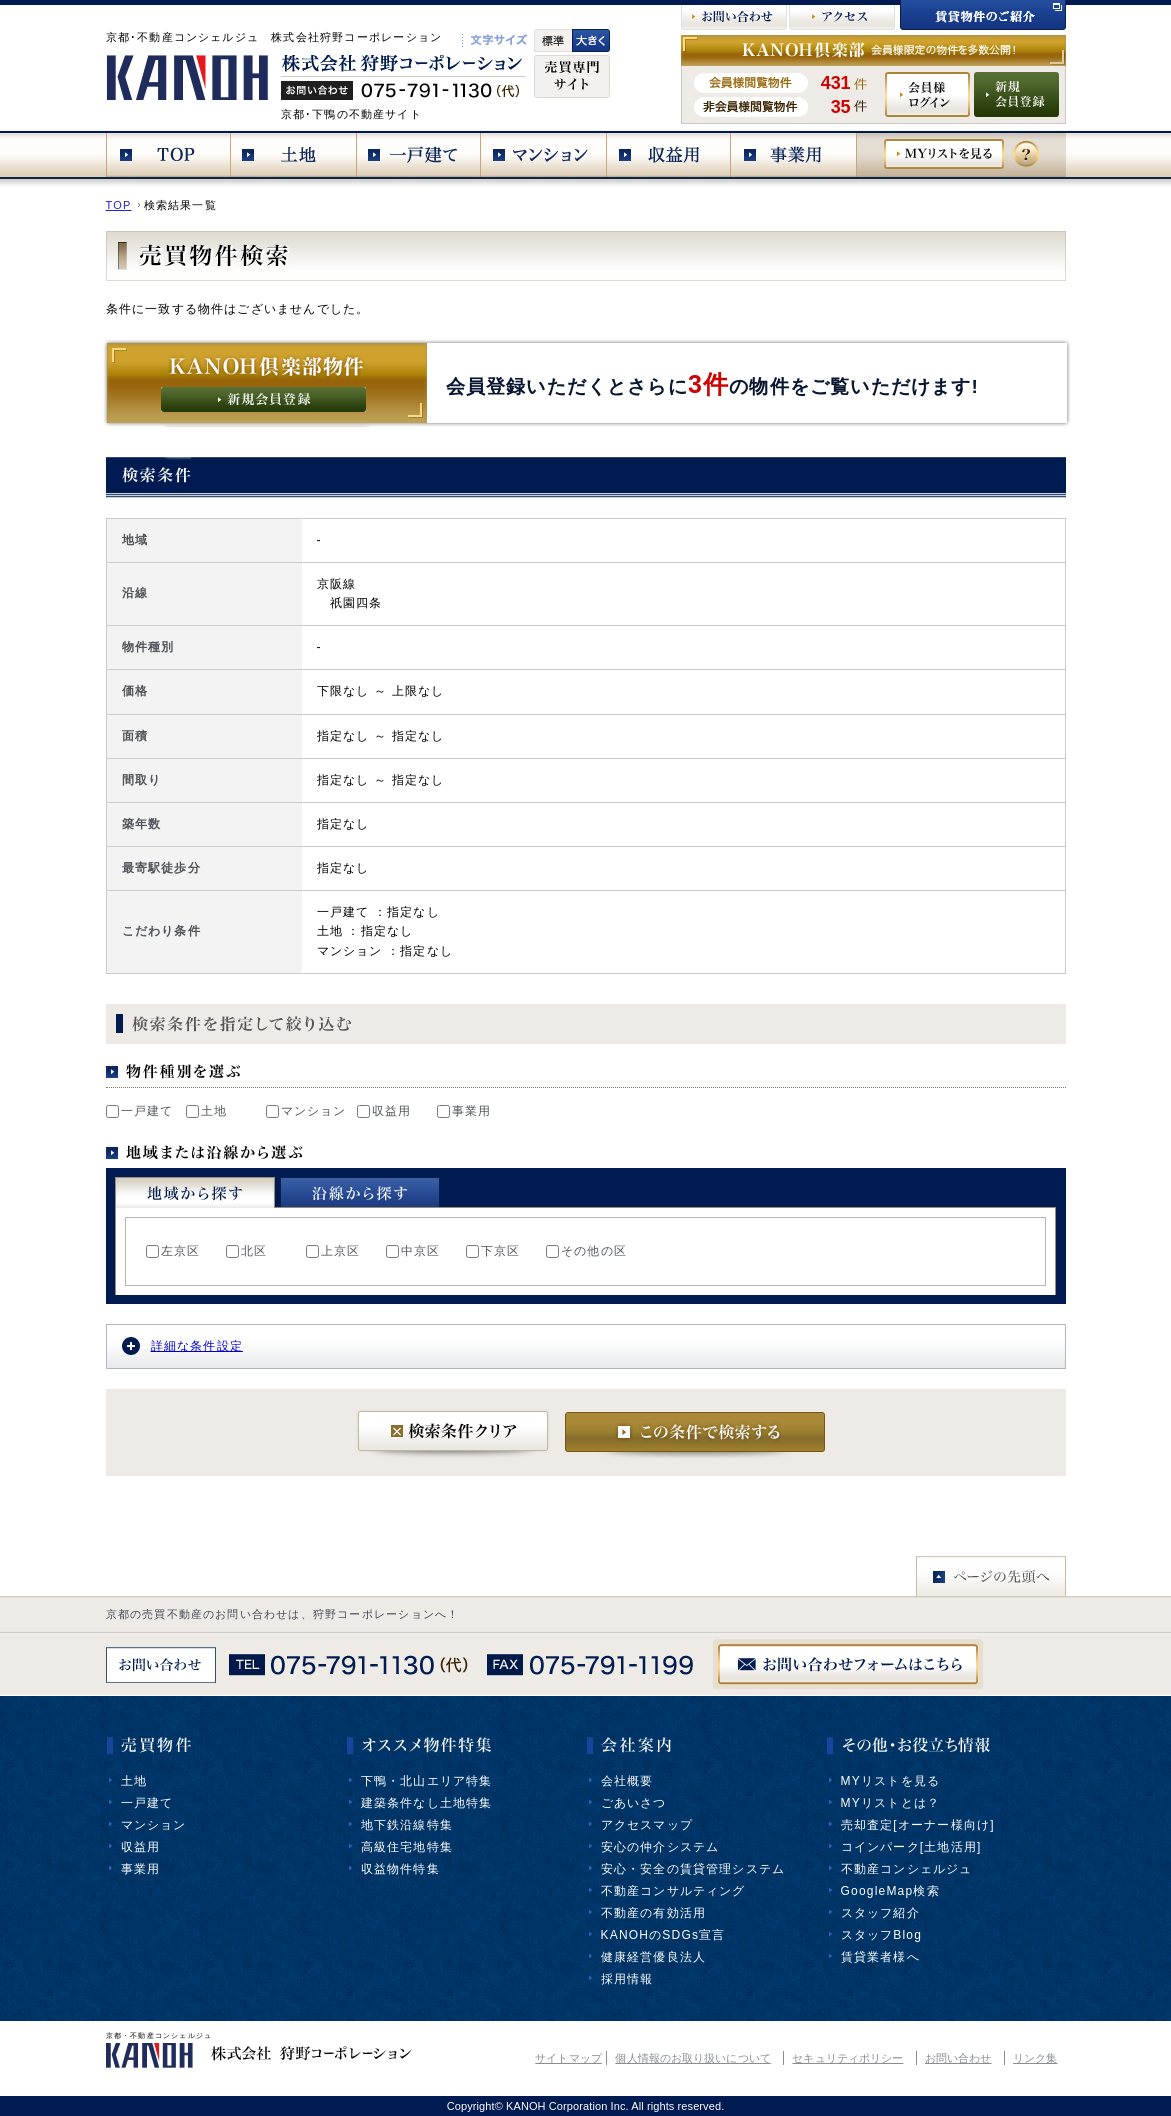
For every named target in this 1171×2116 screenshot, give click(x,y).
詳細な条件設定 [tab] (182, 1346)
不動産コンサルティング (673, 1891)
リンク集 (1035, 2058)
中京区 (413, 1251)
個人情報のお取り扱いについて (692, 2058)
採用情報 (627, 1979)
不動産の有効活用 (654, 1913)
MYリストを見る (891, 1781)
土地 (206, 1111)
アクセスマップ (647, 1825)
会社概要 (627, 1781)
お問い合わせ (958, 2058)
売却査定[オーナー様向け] (918, 1825)
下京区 (493, 1251)
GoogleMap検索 (890, 1891)
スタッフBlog (882, 1935)
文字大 (591, 40)
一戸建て (140, 1111)
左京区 (173, 1251)
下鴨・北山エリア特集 (427, 1781)
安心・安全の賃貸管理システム (693, 1869)
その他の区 (586, 1251)
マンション (306, 1111)
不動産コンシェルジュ (907, 1869)
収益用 (384, 1111)
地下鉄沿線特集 (407, 1825)
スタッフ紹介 (880, 1913)
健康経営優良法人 (654, 1957)
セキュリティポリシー (847, 2058)
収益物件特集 (400, 1869)
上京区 (333, 1251)
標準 (553, 40)
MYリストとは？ (891, 1803)
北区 (246, 1251)
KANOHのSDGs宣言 (663, 1935)
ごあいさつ (634, 1803)
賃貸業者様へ (880, 1957)
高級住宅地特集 (407, 1847)
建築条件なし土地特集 (427, 1803)
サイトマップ (568, 2058)
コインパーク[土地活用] (911, 1847)
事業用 (464, 1111)
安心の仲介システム (660, 1847)
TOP (119, 205)
